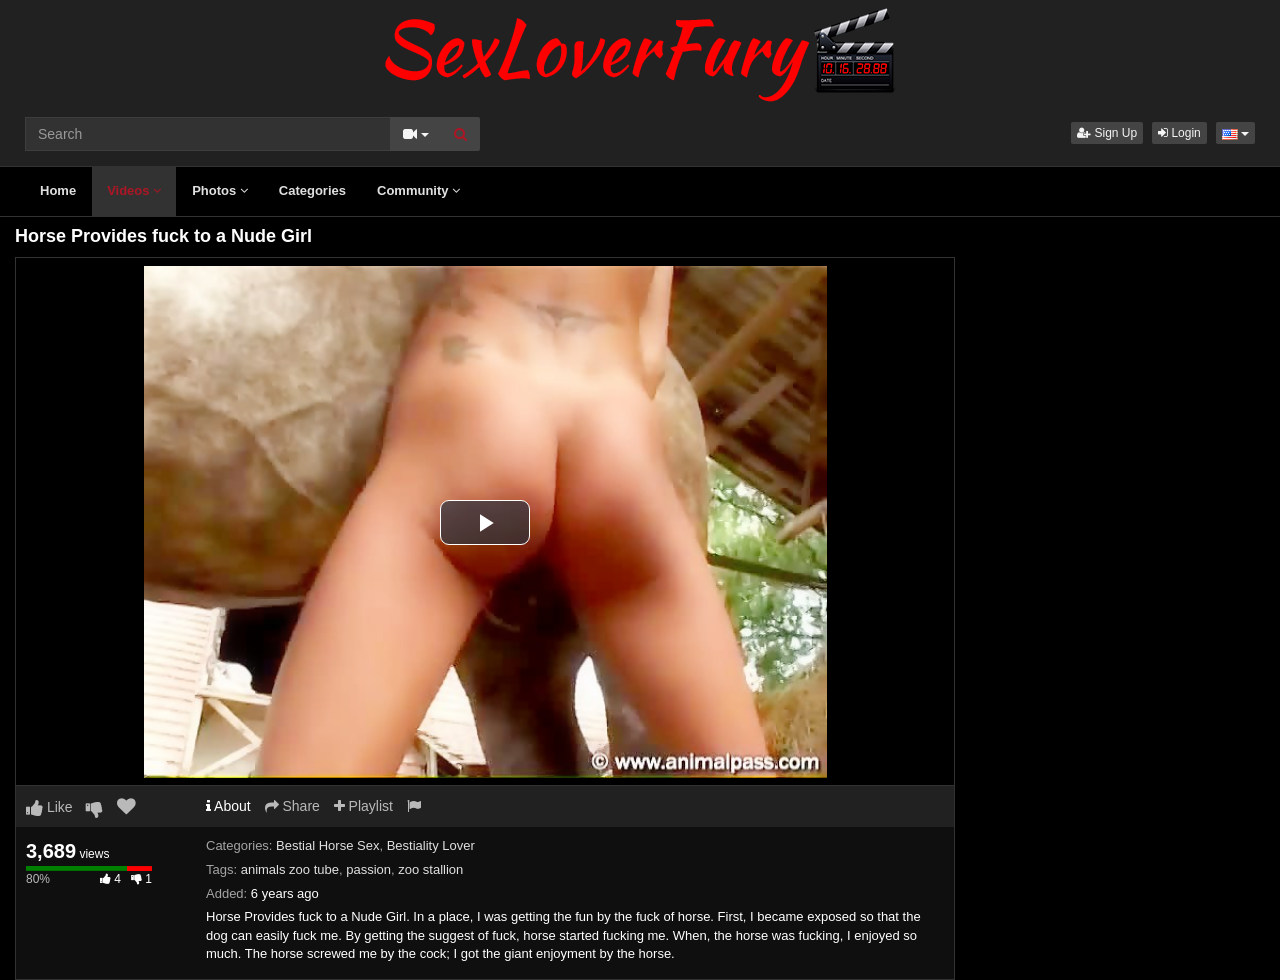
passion (368, 869)
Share (292, 806)
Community (418, 190)
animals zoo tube (290, 869)
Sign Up (1107, 133)
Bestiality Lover (431, 845)
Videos (134, 190)
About (228, 806)
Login (1179, 133)
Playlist (363, 806)
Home (58, 190)
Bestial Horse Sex (327, 845)
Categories (312, 190)
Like (49, 807)
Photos (220, 190)
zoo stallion (430, 869)
